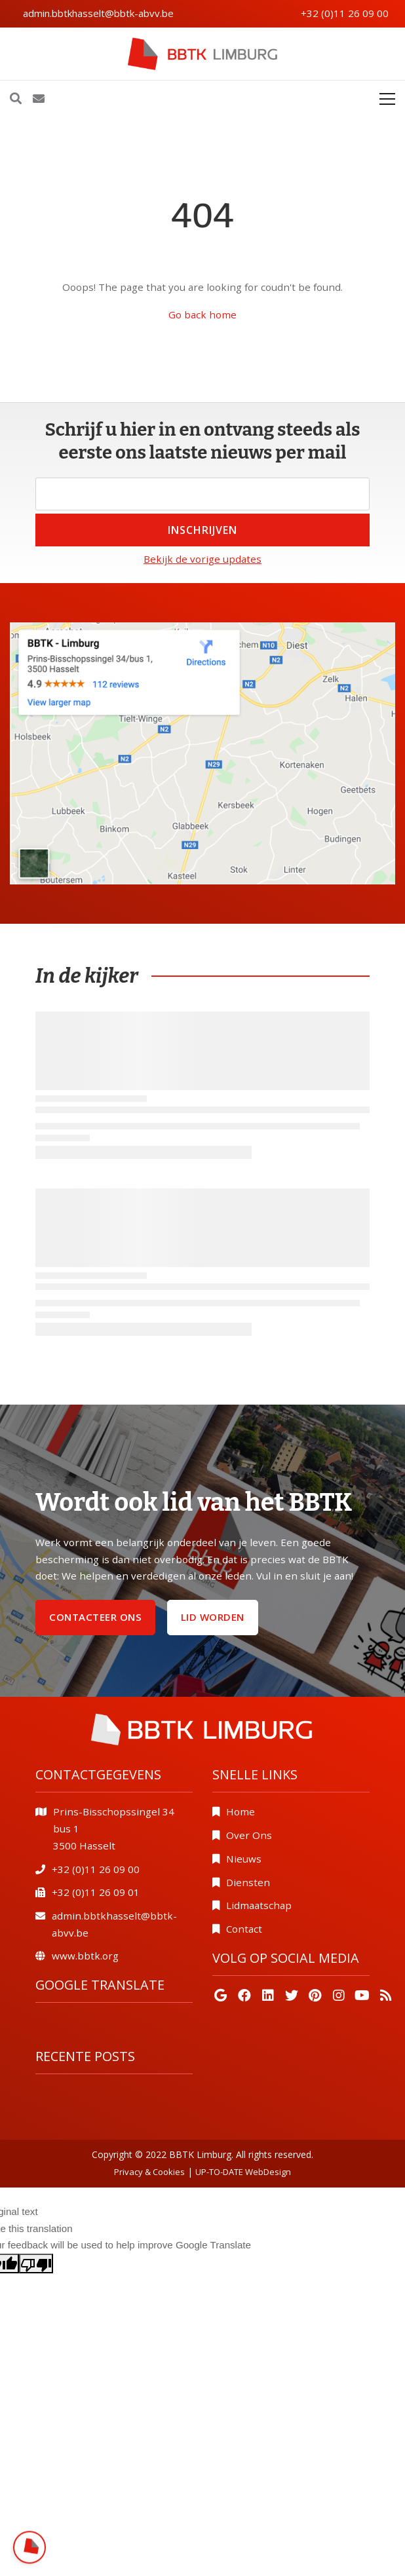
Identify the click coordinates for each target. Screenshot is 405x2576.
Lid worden (212, 1616)
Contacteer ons (95, 1616)
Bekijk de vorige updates (202, 558)
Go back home (202, 314)
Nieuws (243, 1858)
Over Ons (249, 1835)
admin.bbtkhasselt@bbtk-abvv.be (98, 13)
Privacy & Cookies (149, 2172)
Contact (244, 1928)
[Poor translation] (36, 2263)
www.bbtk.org (85, 1955)
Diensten (248, 1882)
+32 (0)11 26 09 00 (345, 13)
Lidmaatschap (259, 1905)
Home (240, 1811)
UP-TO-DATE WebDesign (243, 2172)
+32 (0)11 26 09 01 (96, 1892)
